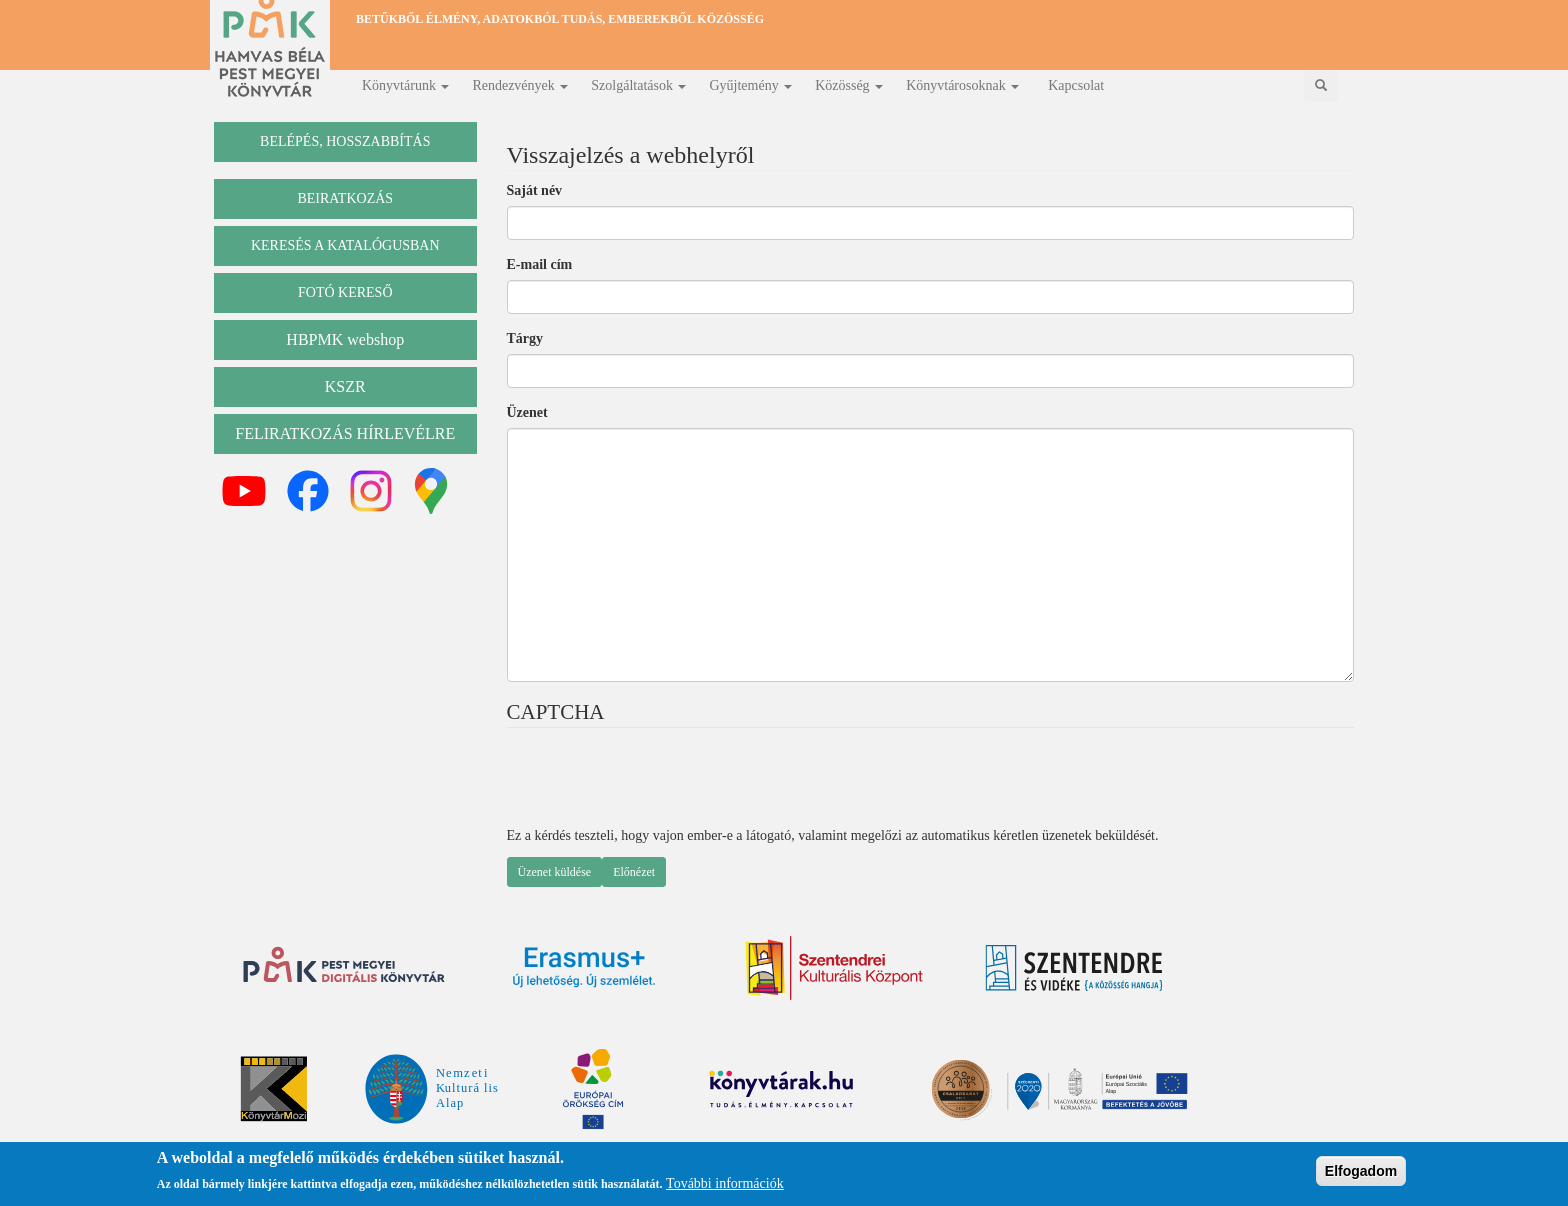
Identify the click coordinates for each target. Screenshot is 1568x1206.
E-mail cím (540, 264)
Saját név (535, 190)
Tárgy (525, 338)
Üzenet (527, 412)
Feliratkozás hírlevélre (345, 433)
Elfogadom (1361, 1171)
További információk (725, 1183)
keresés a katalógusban (345, 245)
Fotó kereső (345, 292)
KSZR (345, 386)
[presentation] (659, 787)
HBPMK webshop (345, 339)
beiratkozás (345, 198)
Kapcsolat (1076, 85)
